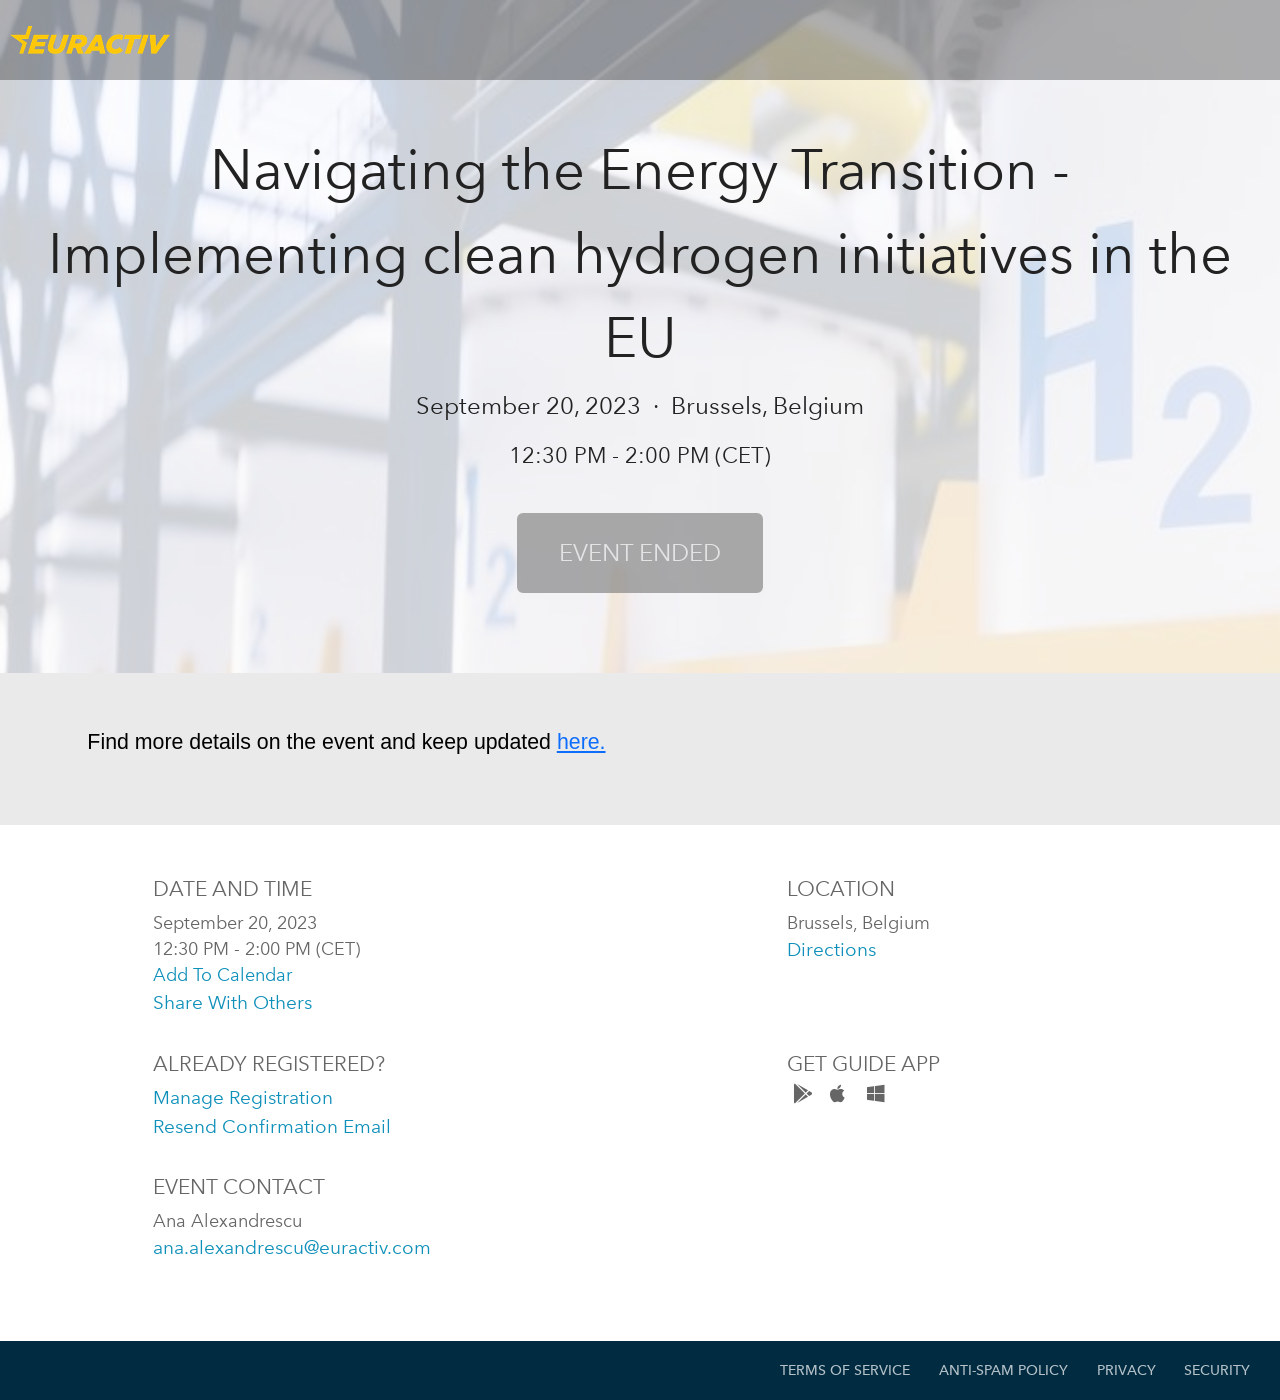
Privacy (1126, 1370)
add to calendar (222, 974)
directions (831, 949)
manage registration (243, 1097)
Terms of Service (845, 1370)
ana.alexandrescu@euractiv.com (292, 1247)
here (578, 742)
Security (1217, 1370)
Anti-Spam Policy (1003, 1370)
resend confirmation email (272, 1126)
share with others (232, 1002)
